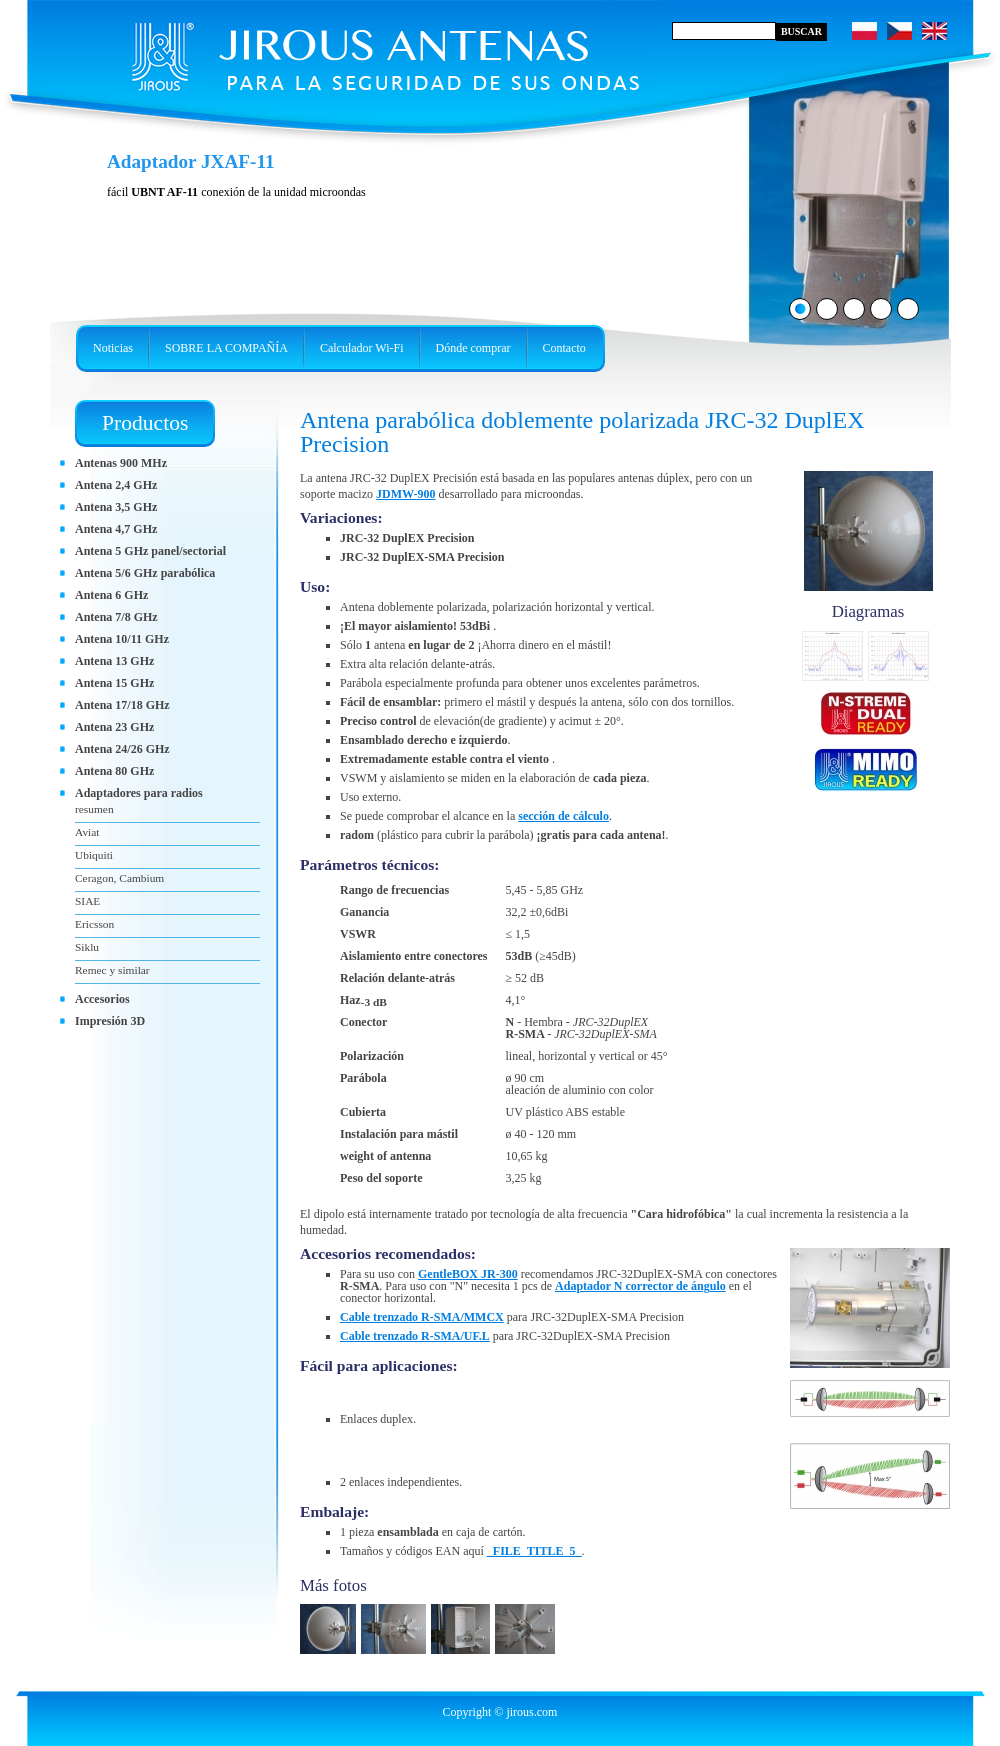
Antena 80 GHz (114, 771)
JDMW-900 (406, 494)
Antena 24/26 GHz (122, 749)
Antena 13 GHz (114, 661)
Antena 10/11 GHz (122, 639)
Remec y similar (112, 970)
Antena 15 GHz (114, 683)
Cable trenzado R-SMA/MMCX (422, 1317)
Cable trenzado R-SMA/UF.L (415, 1336)
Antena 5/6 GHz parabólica (145, 573)
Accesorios (102, 999)
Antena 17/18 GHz (122, 705)
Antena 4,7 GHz (116, 529)
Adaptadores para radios (139, 793)
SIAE (87, 901)
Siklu (87, 947)
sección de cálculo (563, 816)
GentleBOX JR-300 (468, 1274)
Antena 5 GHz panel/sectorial (150, 551)
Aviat (87, 832)
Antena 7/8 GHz (116, 617)
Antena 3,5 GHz (116, 507)
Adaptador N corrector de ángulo (640, 1286)
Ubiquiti (94, 855)
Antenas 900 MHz (121, 463)
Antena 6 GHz (111, 595)
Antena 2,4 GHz (116, 485)
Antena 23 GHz (114, 727)
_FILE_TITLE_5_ (534, 1551)
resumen (94, 809)
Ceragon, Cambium (119, 878)
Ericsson (94, 924)
